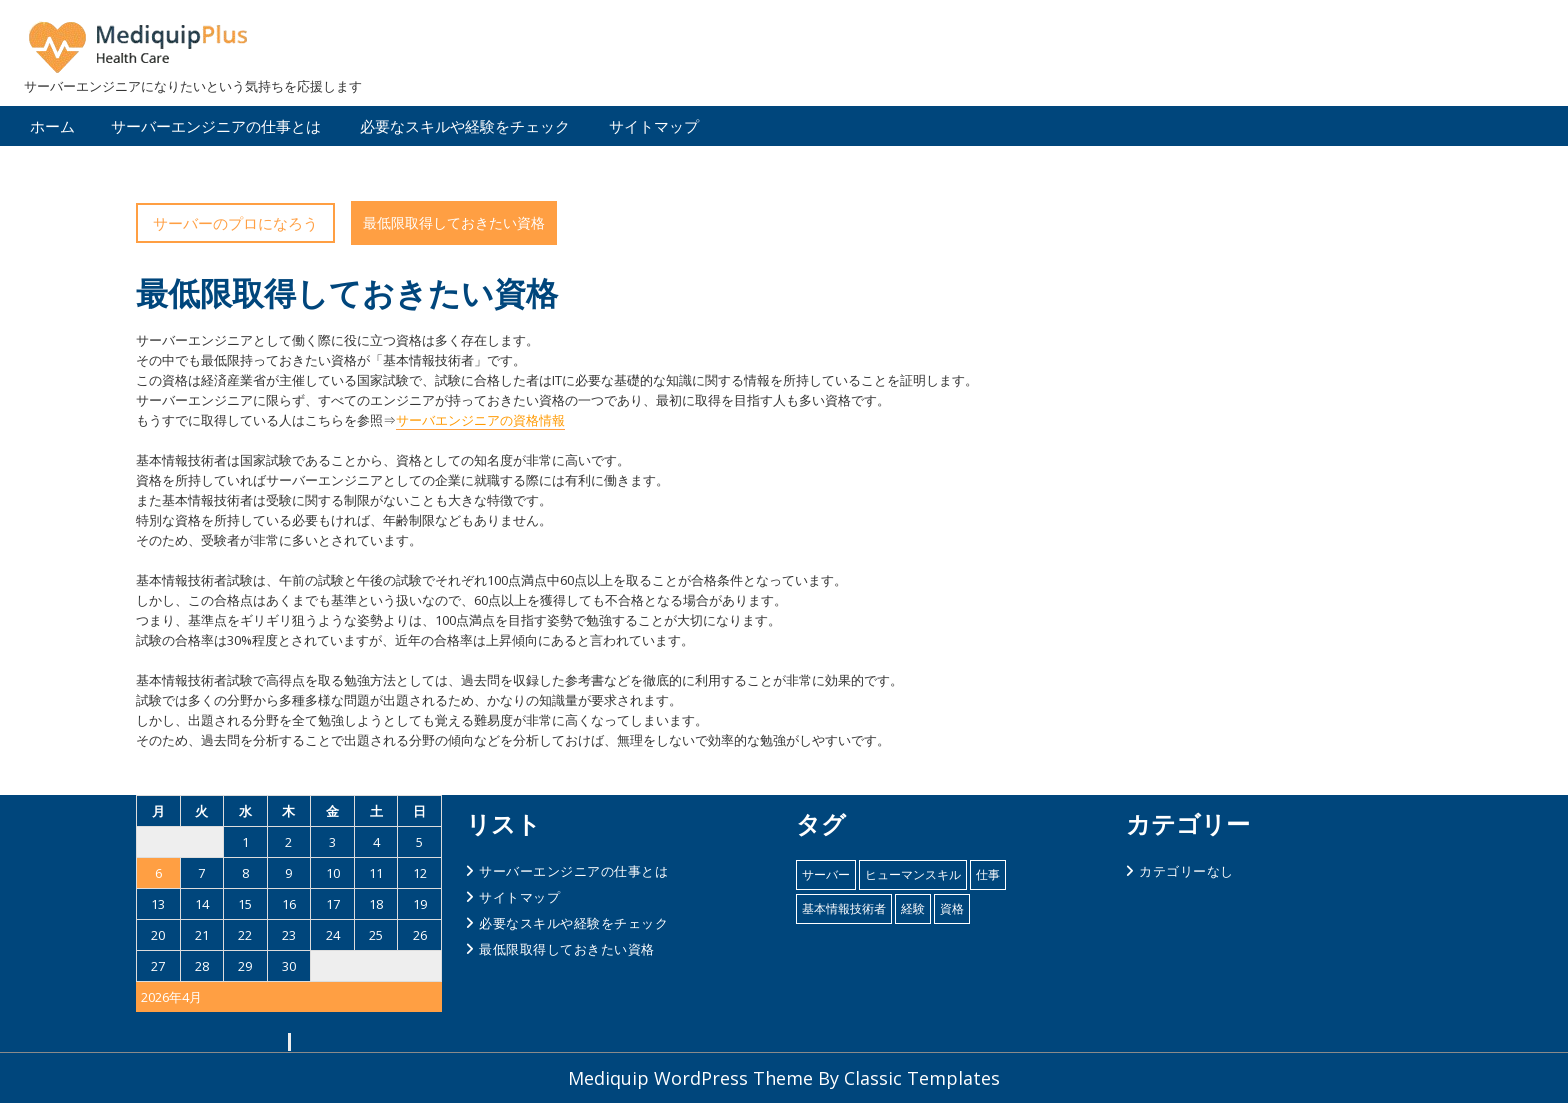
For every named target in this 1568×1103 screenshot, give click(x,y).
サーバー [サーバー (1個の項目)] (826, 874)
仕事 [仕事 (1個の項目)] (988, 874)
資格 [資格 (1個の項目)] (952, 908)
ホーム (52, 126)
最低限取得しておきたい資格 (567, 949)
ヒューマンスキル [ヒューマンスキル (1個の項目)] (913, 874)
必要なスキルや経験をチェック (465, 126)
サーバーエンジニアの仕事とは (216, 126)
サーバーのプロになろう (235, 223)
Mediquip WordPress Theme (693, 1078)
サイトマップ (654, 126)
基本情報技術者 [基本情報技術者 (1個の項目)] (844, 908)
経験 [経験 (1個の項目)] (913, 908)
